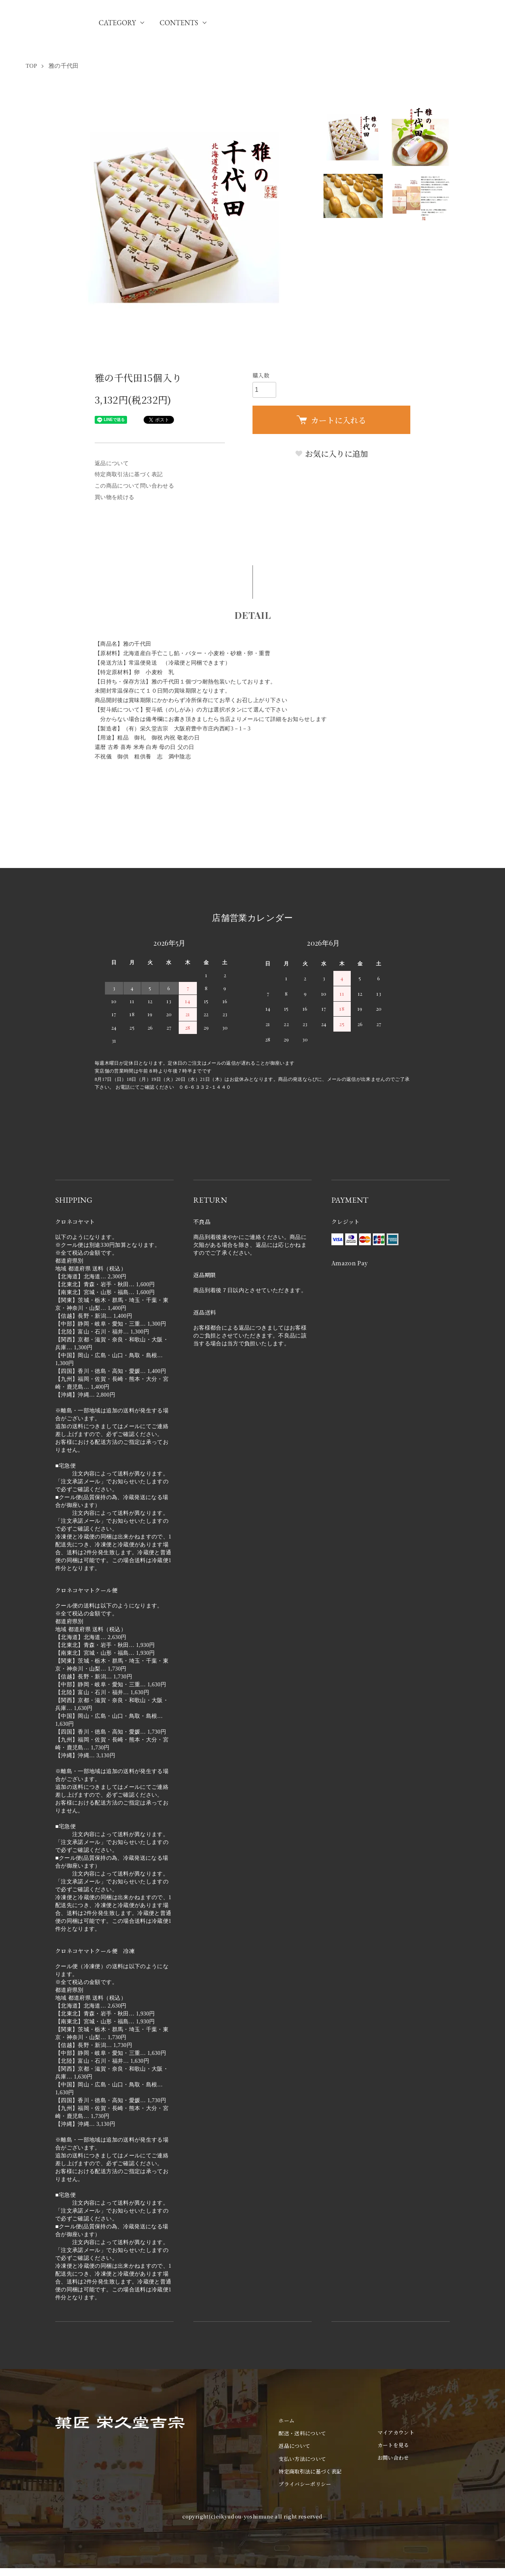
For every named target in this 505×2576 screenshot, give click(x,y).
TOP (31, 66)
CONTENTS (178, 22)
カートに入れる (331, 420)
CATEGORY (117, 22)
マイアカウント (396, 2432)
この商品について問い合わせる (134, 486)
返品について (112, 463)
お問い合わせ (393, 2457)
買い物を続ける (114, 497)
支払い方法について (302, 2458)
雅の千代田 (64, 66)
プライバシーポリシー (305, 2484)
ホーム (286, 2420)
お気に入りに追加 (331, 453)
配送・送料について (302, 2433)
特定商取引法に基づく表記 (129, 474)
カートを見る (393, 2445)
